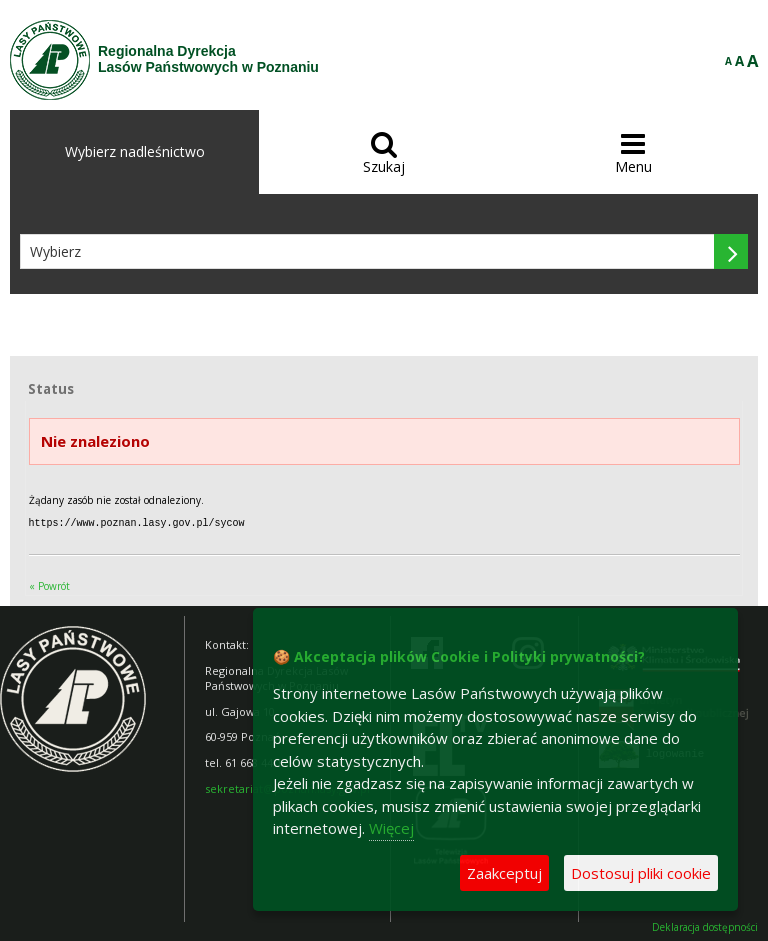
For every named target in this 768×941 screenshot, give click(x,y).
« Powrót (49, 585)
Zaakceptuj (504, 873)
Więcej (391, 828)
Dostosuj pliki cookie (641, 873)
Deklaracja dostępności (705, 926)
